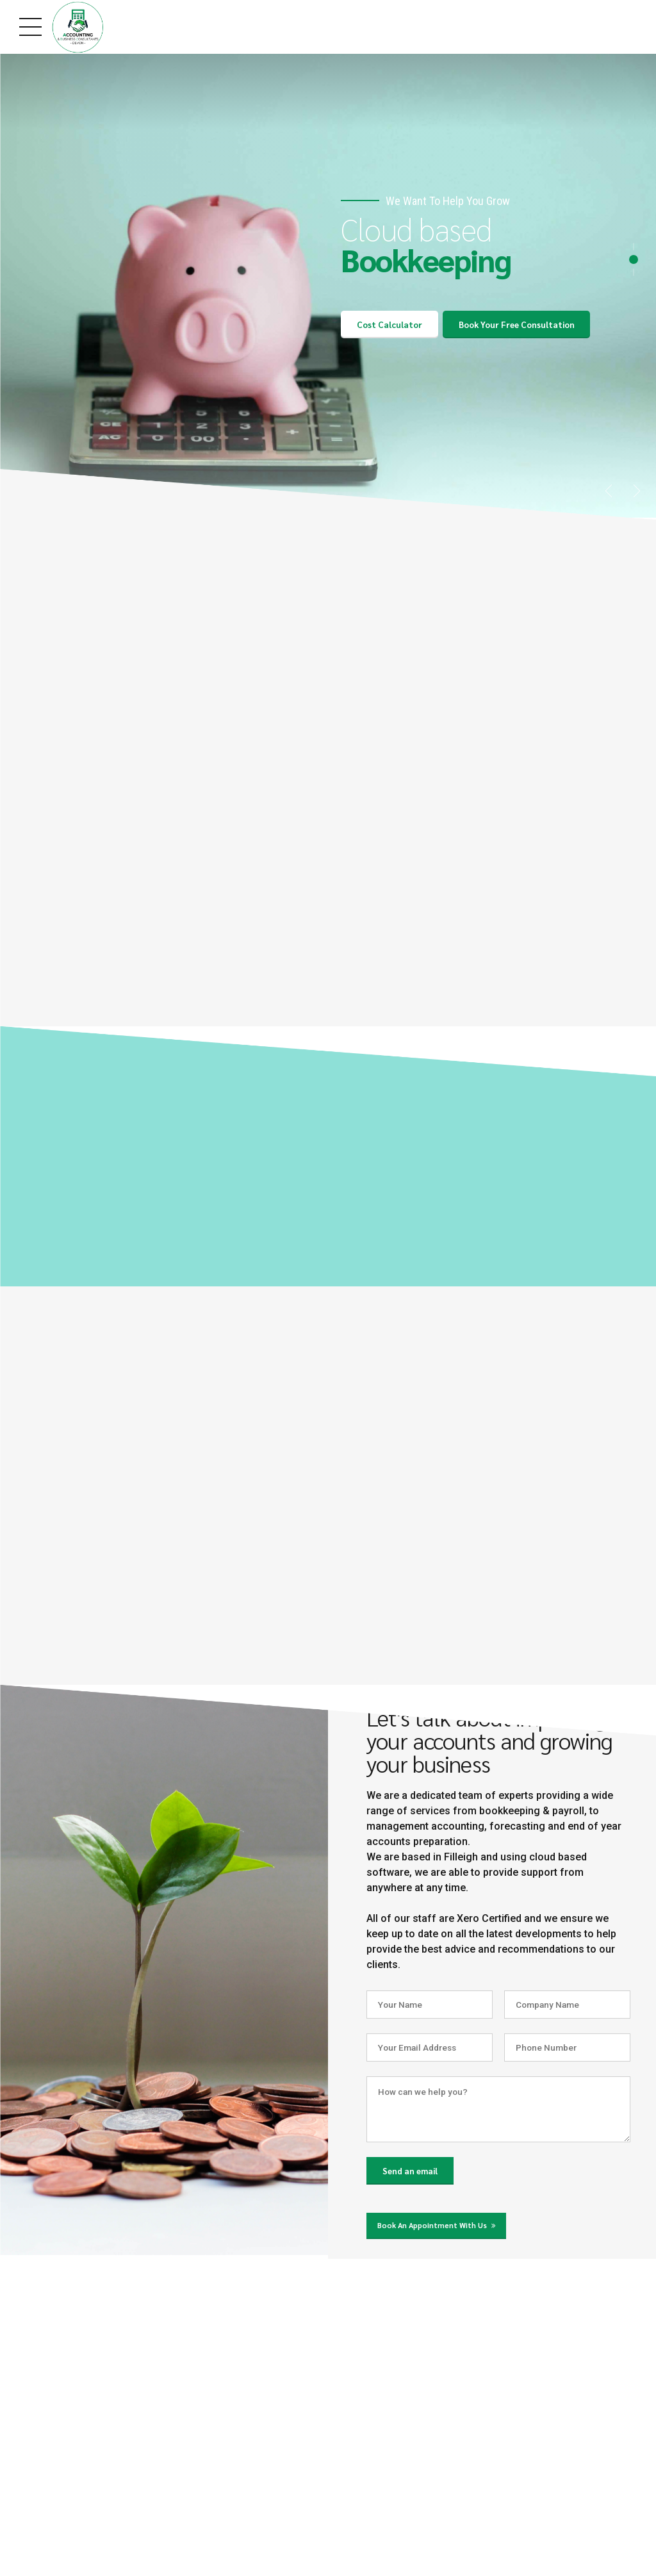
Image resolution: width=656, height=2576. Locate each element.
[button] (607, 488)
